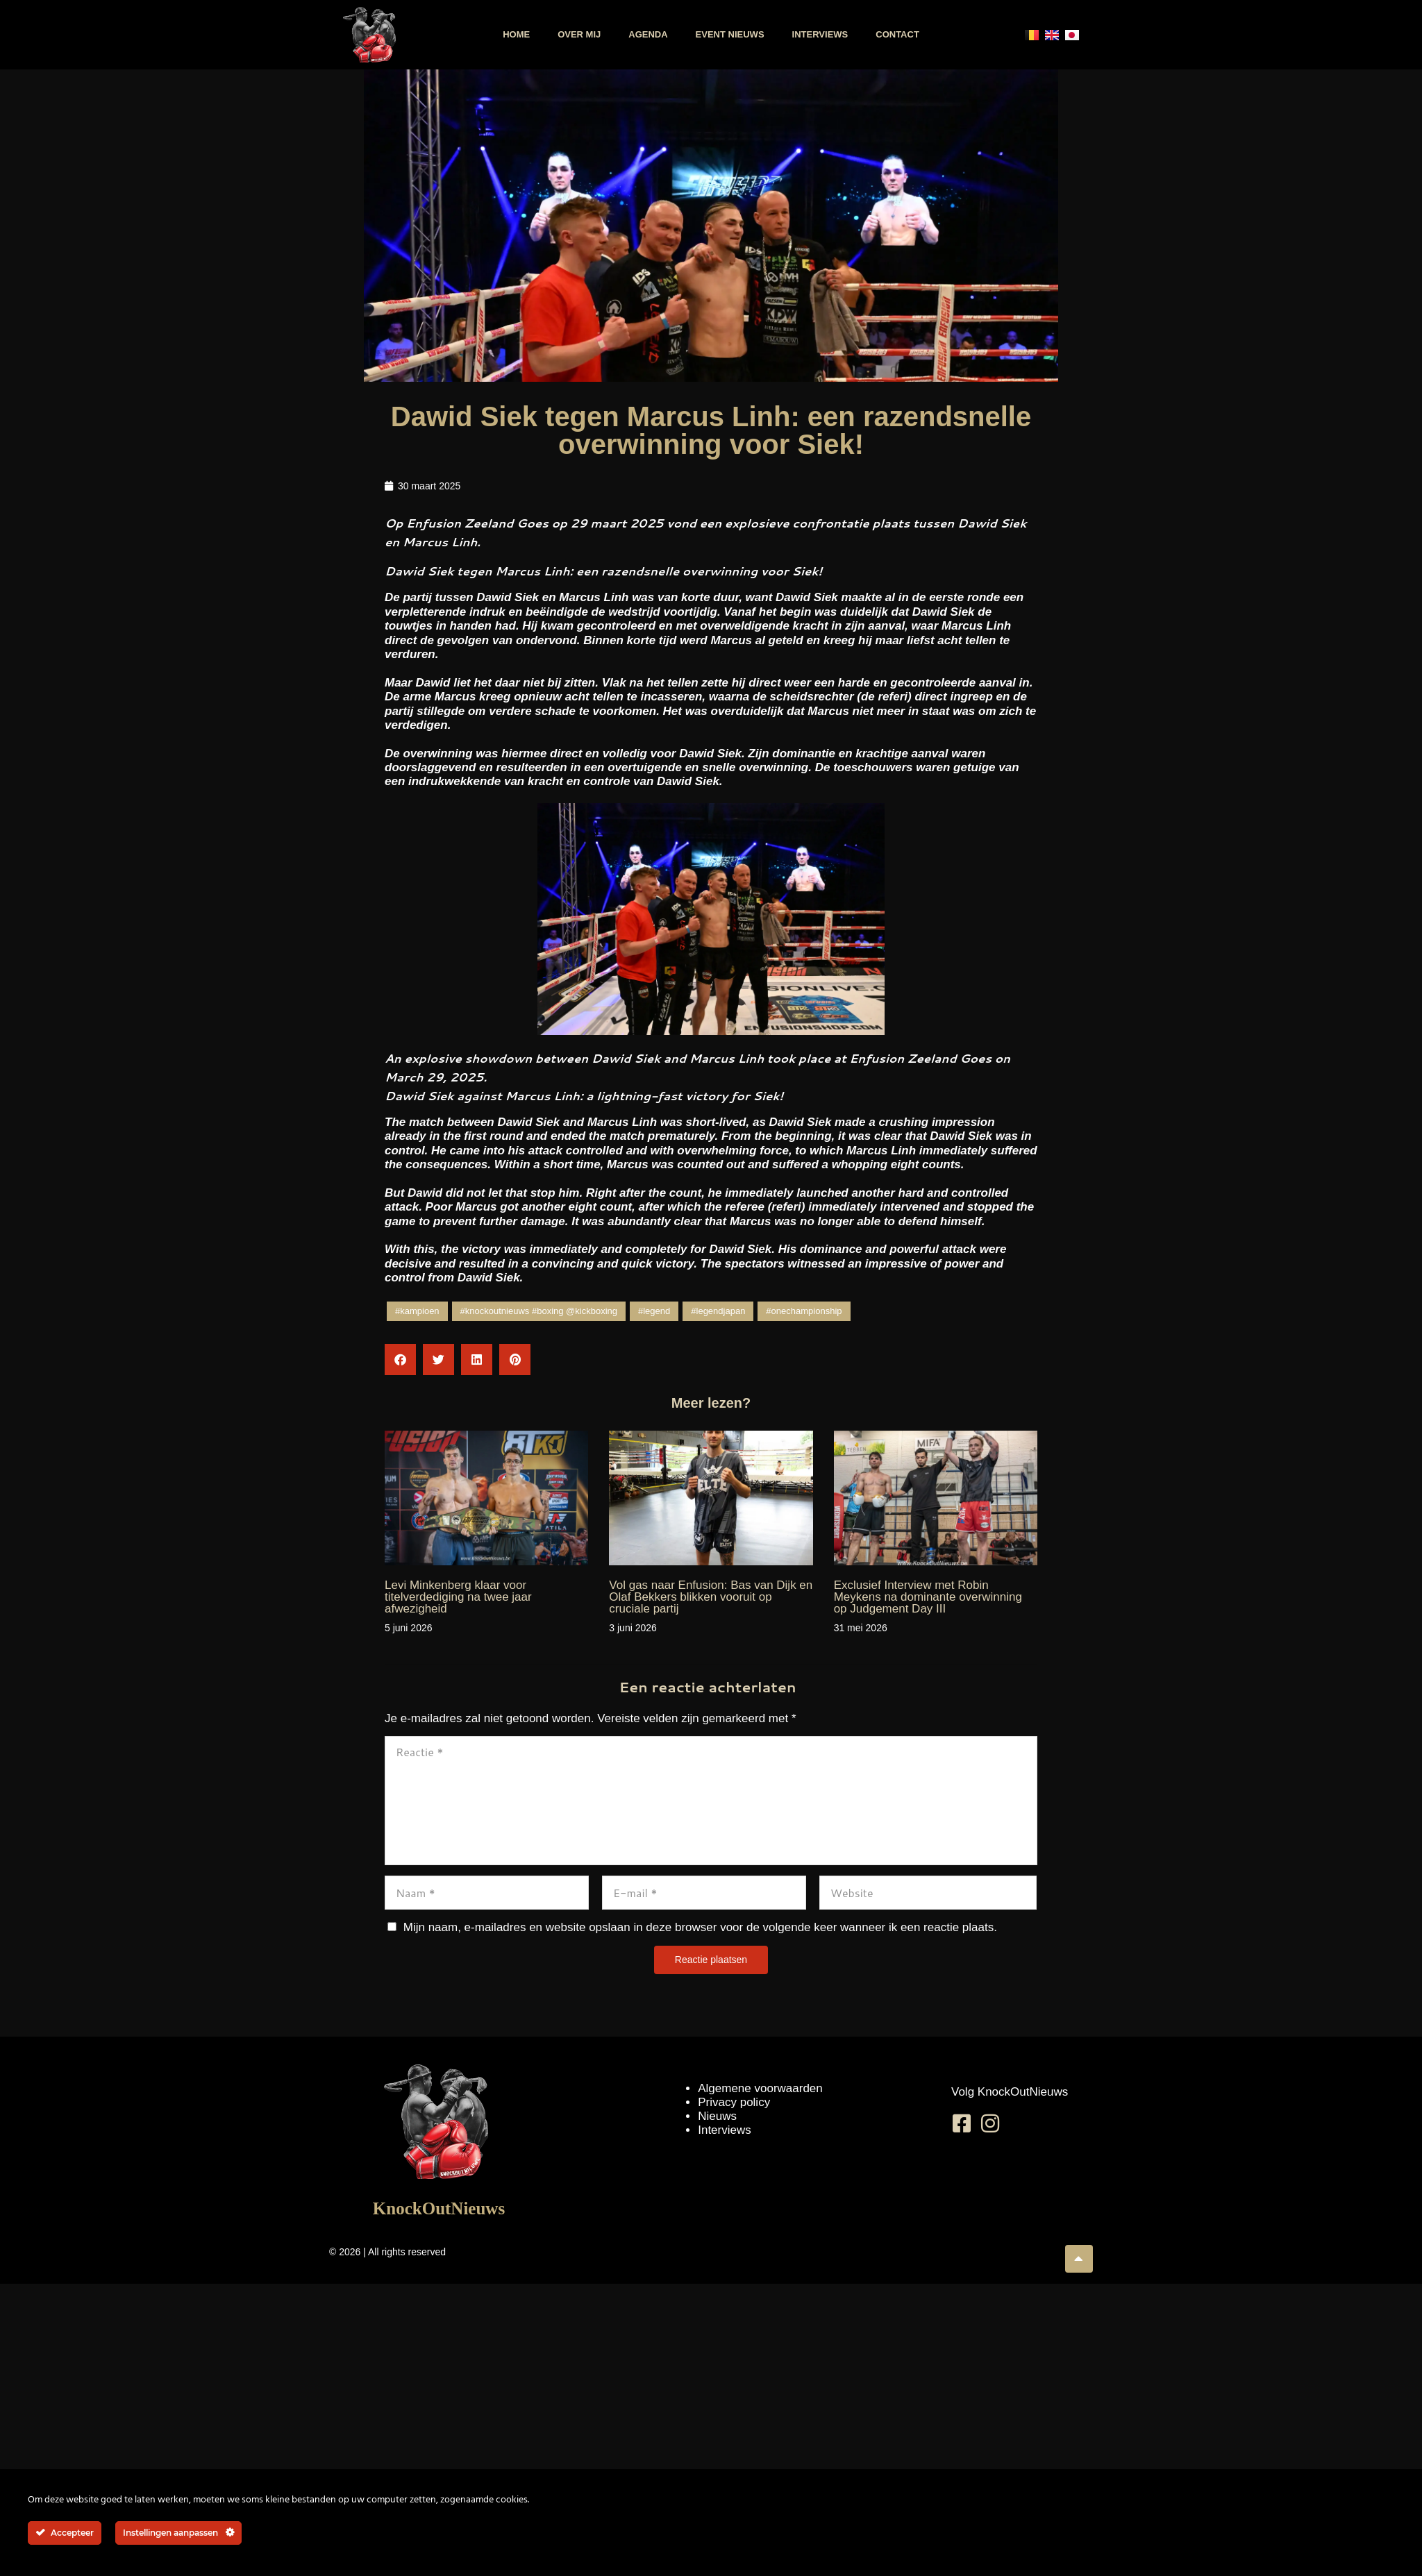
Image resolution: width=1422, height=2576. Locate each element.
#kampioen (417, 1311)
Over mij (579, 34)
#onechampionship (804, 1311)
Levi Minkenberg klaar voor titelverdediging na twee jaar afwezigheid (458, 1597)
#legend (654, 1311)
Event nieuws (730, 34)
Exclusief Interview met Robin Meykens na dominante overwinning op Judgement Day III (928, 1597)
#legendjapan (718, 1311)
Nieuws (717, 2116)
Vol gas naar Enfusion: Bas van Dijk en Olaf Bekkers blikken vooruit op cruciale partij (710, 1597)
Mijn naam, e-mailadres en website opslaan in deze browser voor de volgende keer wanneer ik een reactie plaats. (700, 1927)
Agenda (647, 34)
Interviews (820, 34)
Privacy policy (734, 2101)
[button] (400, 1359)
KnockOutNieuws (439, 2208)
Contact (897, 34)
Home (516, 34)
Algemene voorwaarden (760, 2087)
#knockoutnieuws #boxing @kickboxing (538, 1311)
